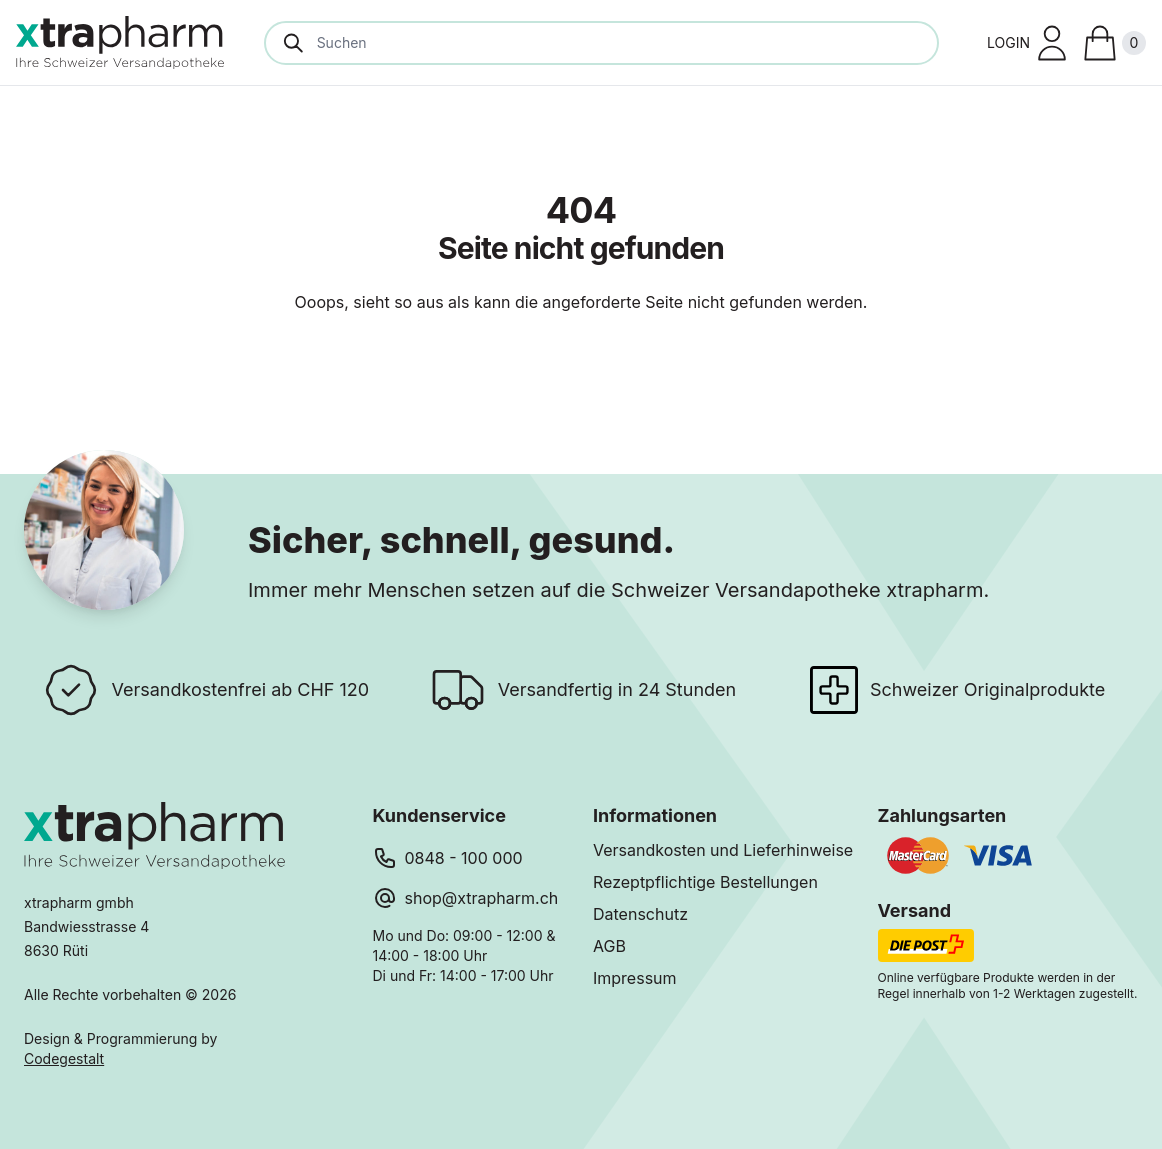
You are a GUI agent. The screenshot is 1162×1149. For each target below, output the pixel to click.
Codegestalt (64, 1058)
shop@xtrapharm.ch (482, 898)
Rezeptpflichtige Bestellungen (705, 882)
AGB (609, 946)
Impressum (635, 978)
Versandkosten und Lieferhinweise (723, 850)
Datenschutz (640, 914)
